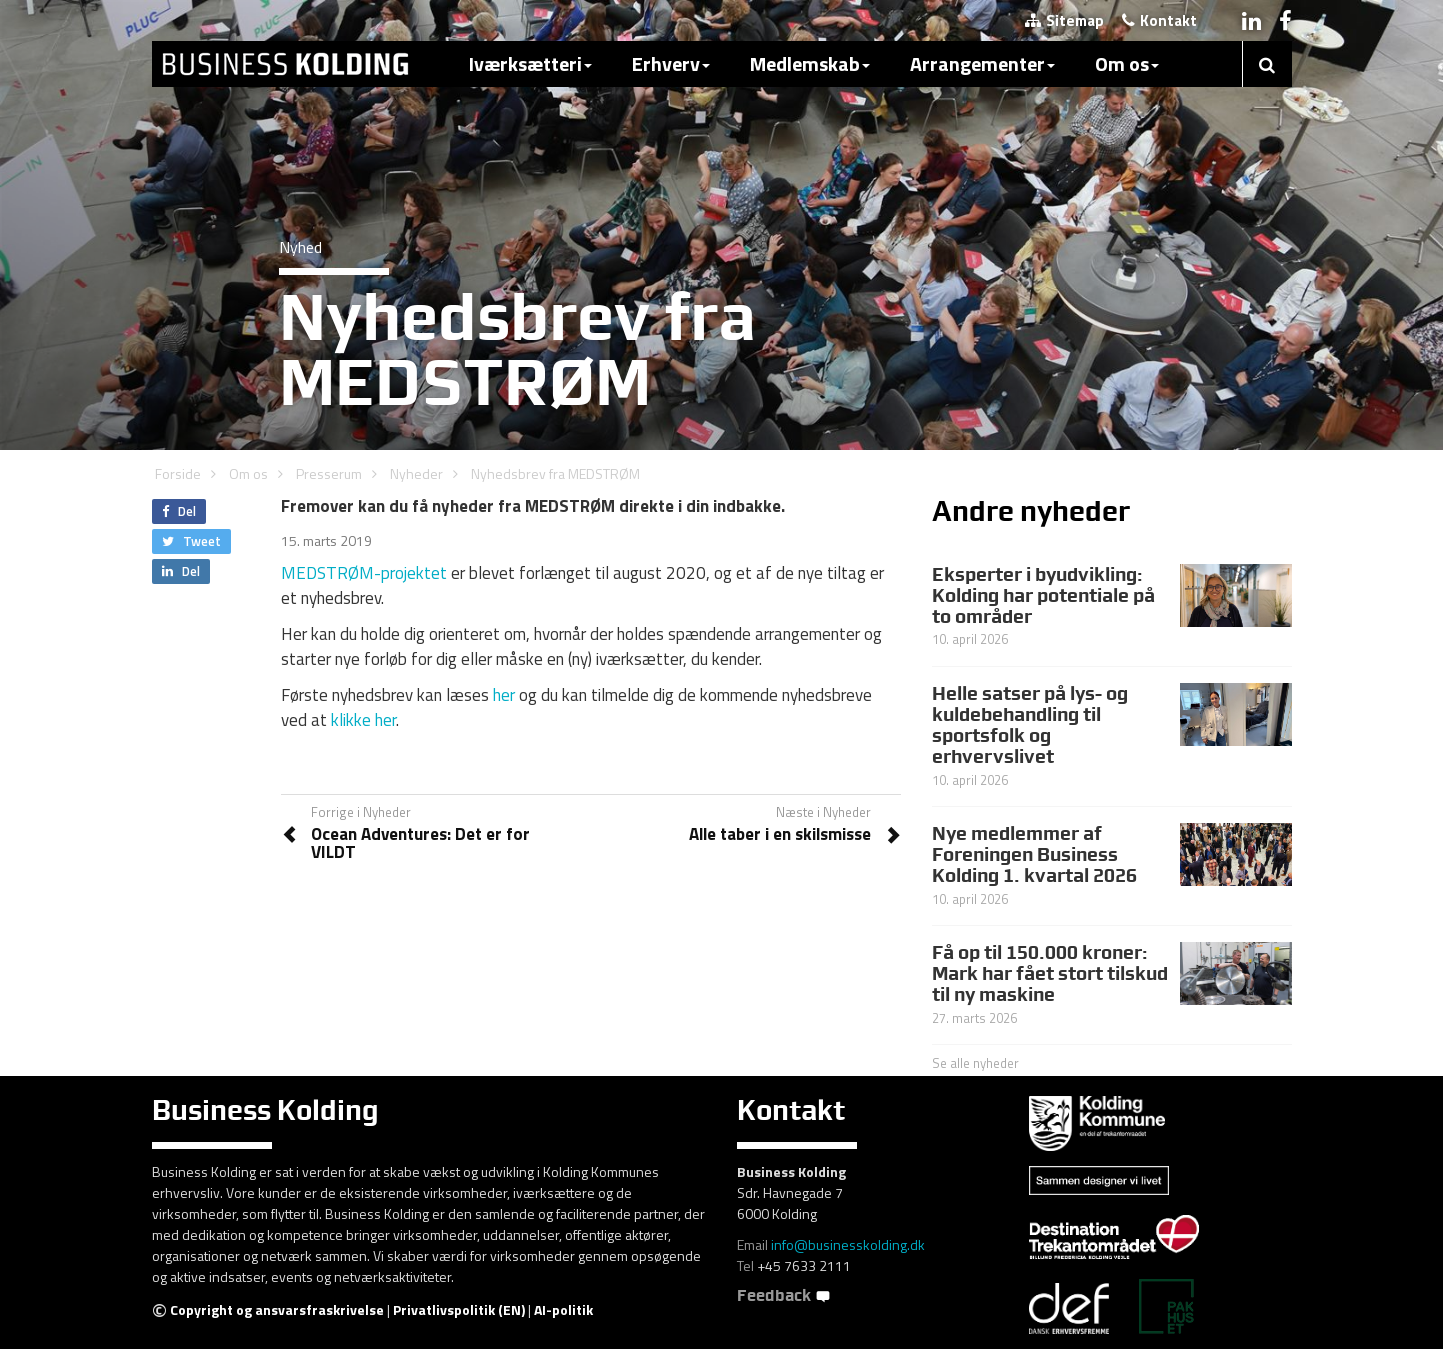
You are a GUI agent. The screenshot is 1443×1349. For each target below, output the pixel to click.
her (504, 695)
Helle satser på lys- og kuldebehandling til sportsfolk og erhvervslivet (1030, 724)
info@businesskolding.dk (848, 1244)
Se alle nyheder (975, 1063)
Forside (178, 473)
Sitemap (1064, 20)
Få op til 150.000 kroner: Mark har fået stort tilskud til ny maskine (1050, 973)
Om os (1127, 63)
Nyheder (416, 473)
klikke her (363, 720)
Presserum (329, 473)
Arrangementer (982, 63)
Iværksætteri (530, 63)
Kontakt (1159, 20)
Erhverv (671, 63)
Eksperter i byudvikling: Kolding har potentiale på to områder (1043, 595)
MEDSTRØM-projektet (364, 573)
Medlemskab (810, 63)
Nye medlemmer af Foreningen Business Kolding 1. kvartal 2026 (1034, 854)
